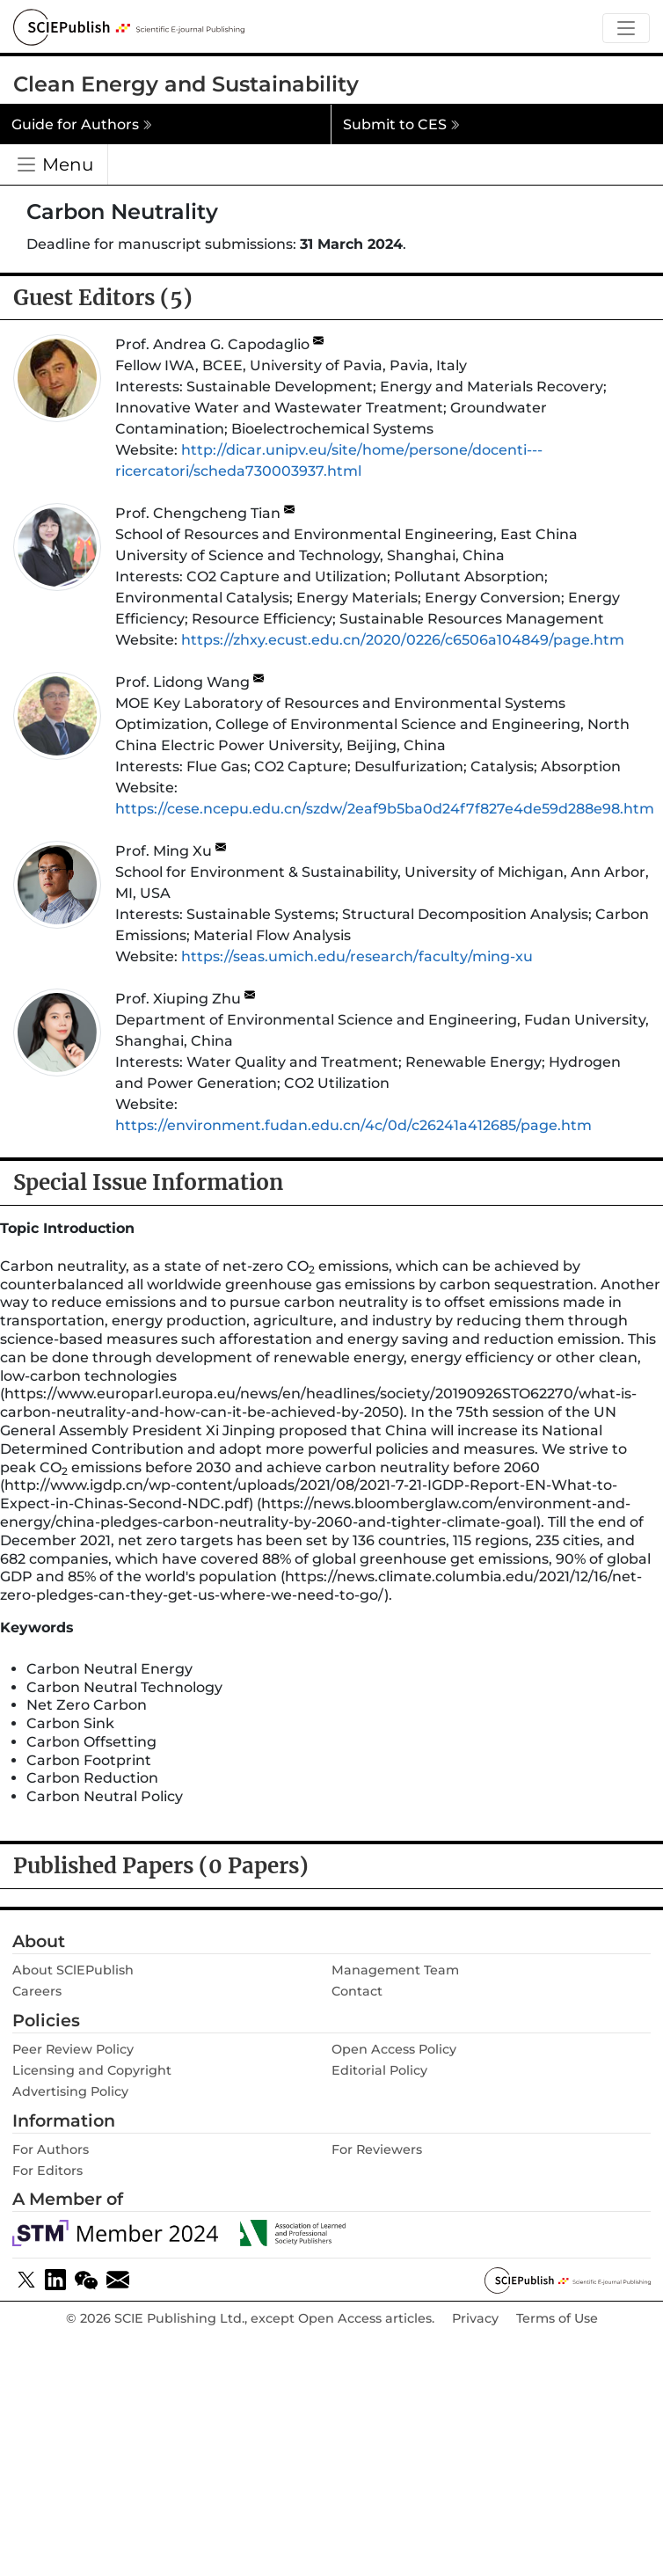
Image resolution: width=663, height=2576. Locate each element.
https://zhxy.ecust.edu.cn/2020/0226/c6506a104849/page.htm (402, 639)
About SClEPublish (73, 1970)
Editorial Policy (379, 2070)
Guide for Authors (81, 124)
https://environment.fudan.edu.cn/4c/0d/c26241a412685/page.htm (353, 1125)
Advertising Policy (70, 2091)
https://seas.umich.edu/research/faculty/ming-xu (357, 956)
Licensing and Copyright (91, 2070)
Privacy (475, 2318)
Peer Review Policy (73, 2049)
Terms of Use (557, 2318)
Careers (37, 1991)
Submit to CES (401, 124)
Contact (357, 1991)
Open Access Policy (394, 2049)
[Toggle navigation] (626, 28)
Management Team (395, 1970)
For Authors (50, 2149)
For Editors (47, 2170)
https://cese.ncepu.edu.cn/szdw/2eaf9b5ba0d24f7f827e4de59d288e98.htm (384, 808)
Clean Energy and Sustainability (186, 84)
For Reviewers (377, 2149)
